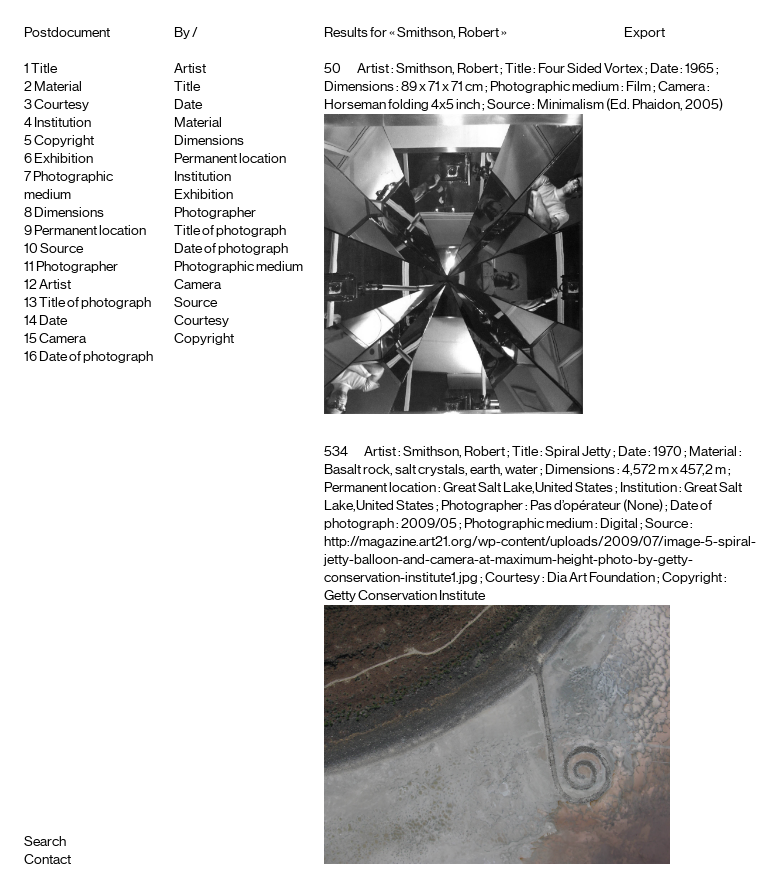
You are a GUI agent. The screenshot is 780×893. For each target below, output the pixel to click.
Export (644, 33)
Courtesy (61, 105)
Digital (619, 524)
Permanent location (90, 231)
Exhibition (63, 159)
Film (638, 87)
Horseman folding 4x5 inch (402, 105)
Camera (62, 339)
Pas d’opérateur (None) (596, 506)
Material (58, 87)
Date (53, 321)
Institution (62, 123)
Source (61, 249)
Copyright (64, 141)
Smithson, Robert (447, 69)
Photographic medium (238, 267)
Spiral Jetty (578, 452)
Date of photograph (96, 357)
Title (44, 69)
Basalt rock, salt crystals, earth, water (431, 470)
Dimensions (69, 213)
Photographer (77, 267)
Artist (55, 285)
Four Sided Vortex (590, 69)
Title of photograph (95, 303)
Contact (47, 860)
